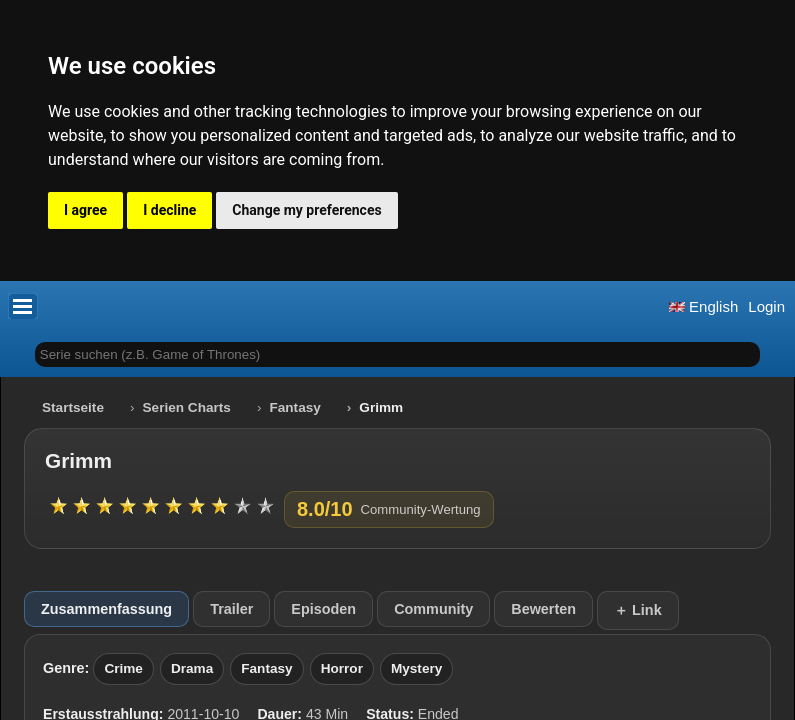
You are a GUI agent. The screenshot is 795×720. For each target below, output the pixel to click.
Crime (123, 668)
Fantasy (294, 407)
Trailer (231, 609)
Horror (342, 668)
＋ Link (638, 610)
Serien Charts (187, 407)
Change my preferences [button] (306, 210)
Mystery (416, 668)
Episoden (323, 609)
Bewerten (543, 609)
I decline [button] (169, 210)
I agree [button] (85, 210)
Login (766, 306)
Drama (192, 668)
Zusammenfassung (106, 609)
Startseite (73, 407)
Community (433, 609)
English (703, 306)
